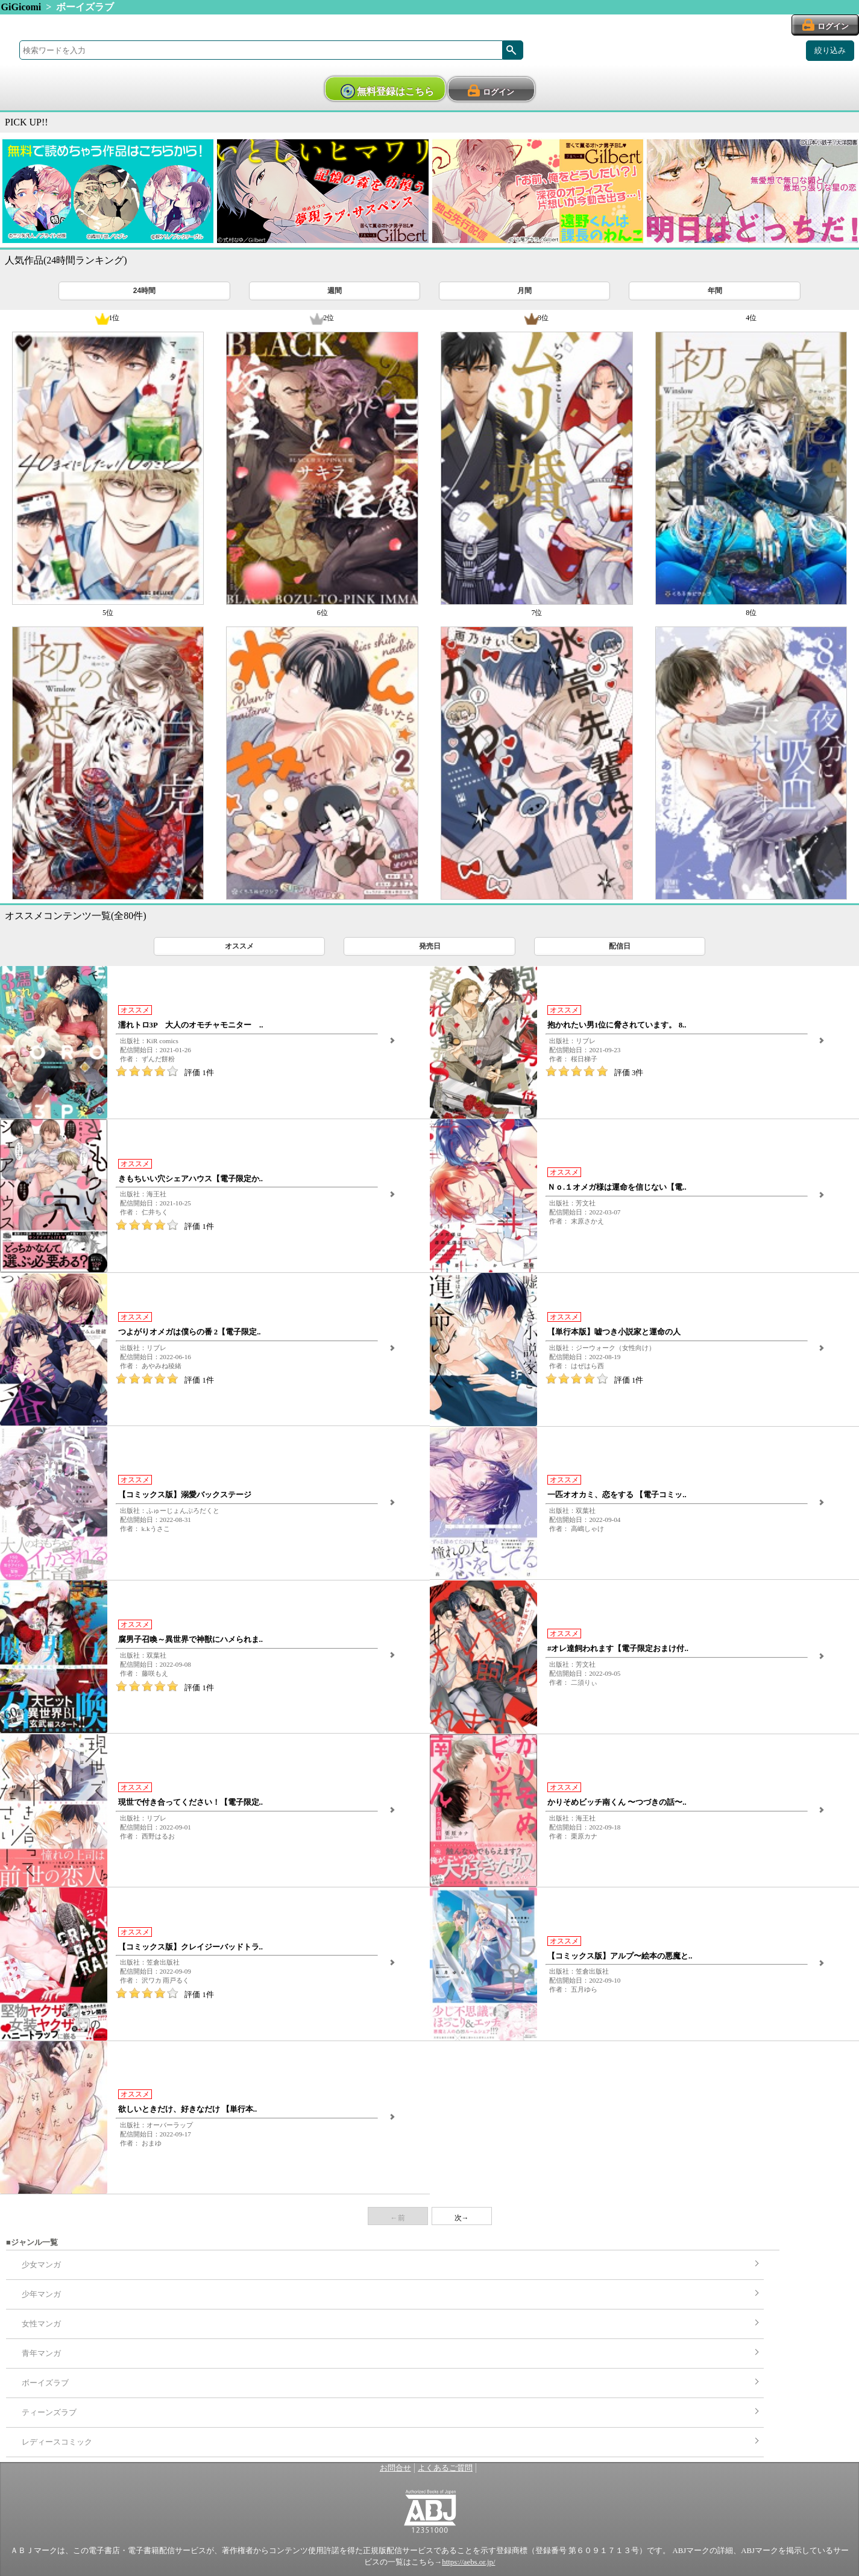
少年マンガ (41, 2294)
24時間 (144, 290)
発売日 (430, 946)
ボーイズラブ (45, 2383)
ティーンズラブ (49, 2412)
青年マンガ (41, 2353)
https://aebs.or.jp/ (468, 2562)
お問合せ (395, 2468)
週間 (334, 290)
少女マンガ (41, 2265)
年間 (715, 290)
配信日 (620, 946)
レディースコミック (57, 2442)
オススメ (239, 946)
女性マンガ (41, 2324)
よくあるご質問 (445, 2468)
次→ (462, 2218)
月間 (524, 290)
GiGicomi (21, 7)
